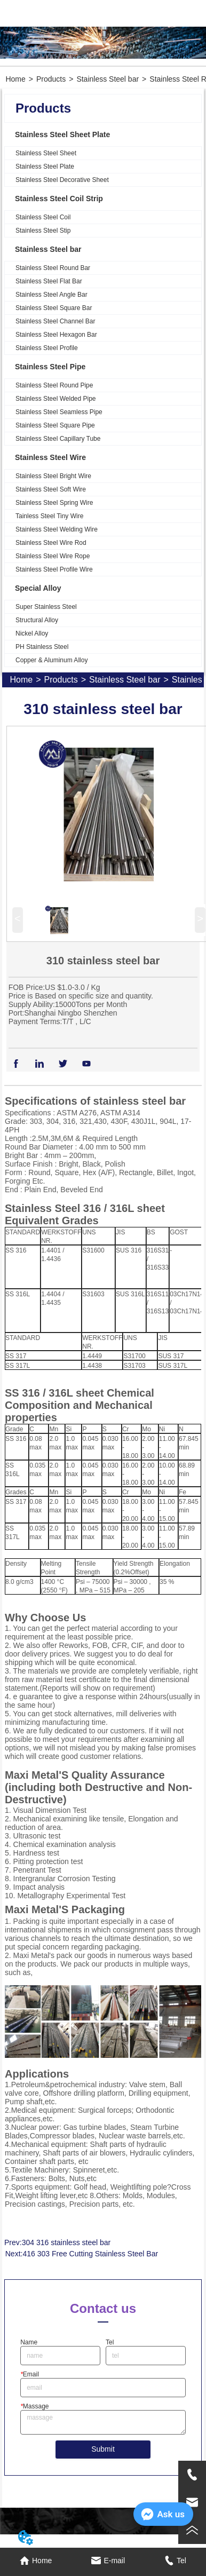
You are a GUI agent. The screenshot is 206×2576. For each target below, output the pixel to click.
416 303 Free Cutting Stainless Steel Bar (90, 2253)
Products (51, 79)
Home (15, 79)
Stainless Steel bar (107, 79)
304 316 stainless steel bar (66, 2242)
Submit (103, 2449)
